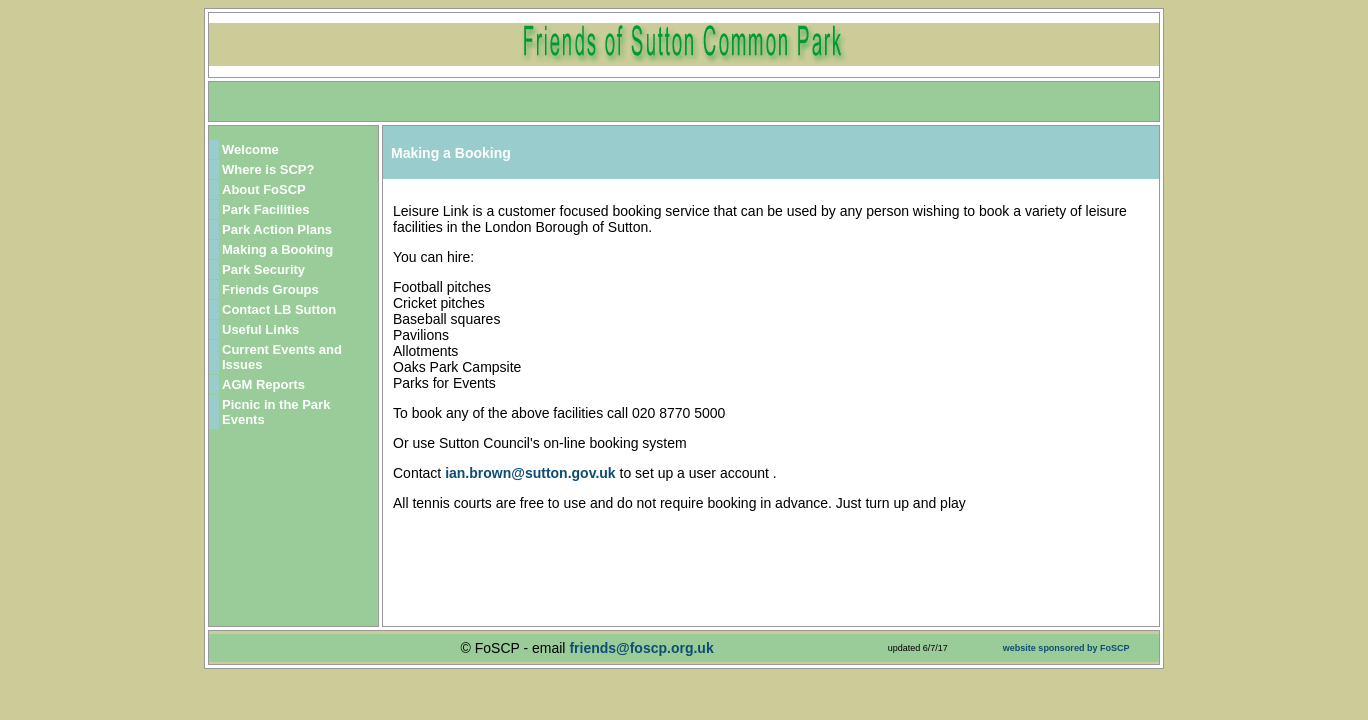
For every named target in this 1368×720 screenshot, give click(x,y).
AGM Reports (263, 384)
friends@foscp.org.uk (641, 648)
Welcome (250, 149)
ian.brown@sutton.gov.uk (532, 473)
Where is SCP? (268, 169)
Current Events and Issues (282, 357)
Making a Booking (277, 249)
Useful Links (260, 329)
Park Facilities (265, 209)
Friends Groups (270, 289)
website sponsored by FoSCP (1066, 648)
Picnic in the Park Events (276, 412)
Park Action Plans (277, 229)
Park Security (263, 269)
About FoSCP (264, 189)
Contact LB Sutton (279, 309)
